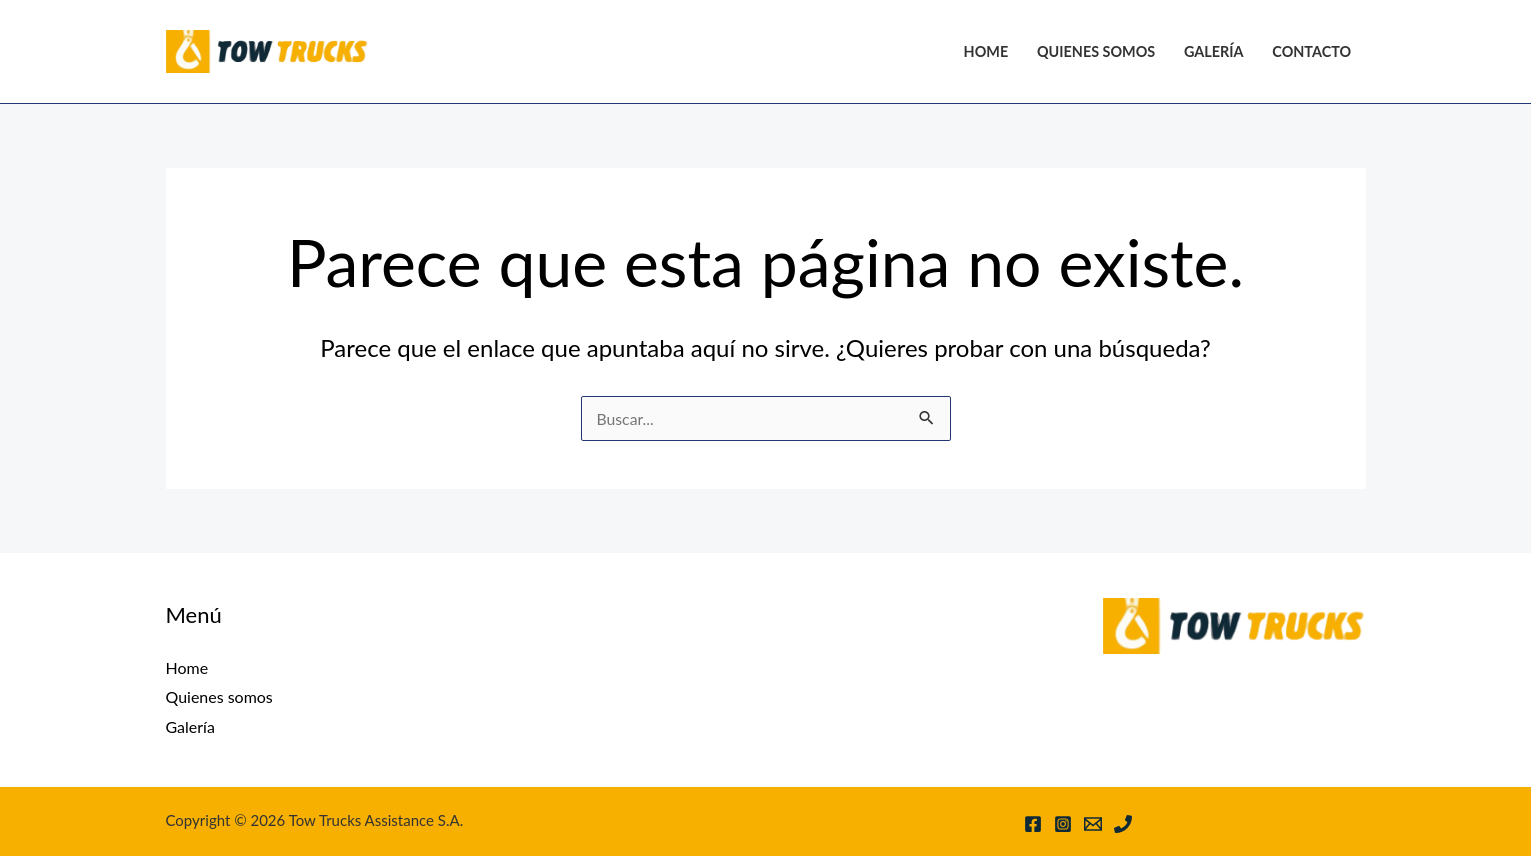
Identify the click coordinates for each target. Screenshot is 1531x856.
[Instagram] (1063, 824)
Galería (1214, 51)
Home (986, 51)
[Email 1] (1093, 824)
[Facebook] (1033, 824)
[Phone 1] (1123, 824)
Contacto (1311, 51)
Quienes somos (1096, 51)
